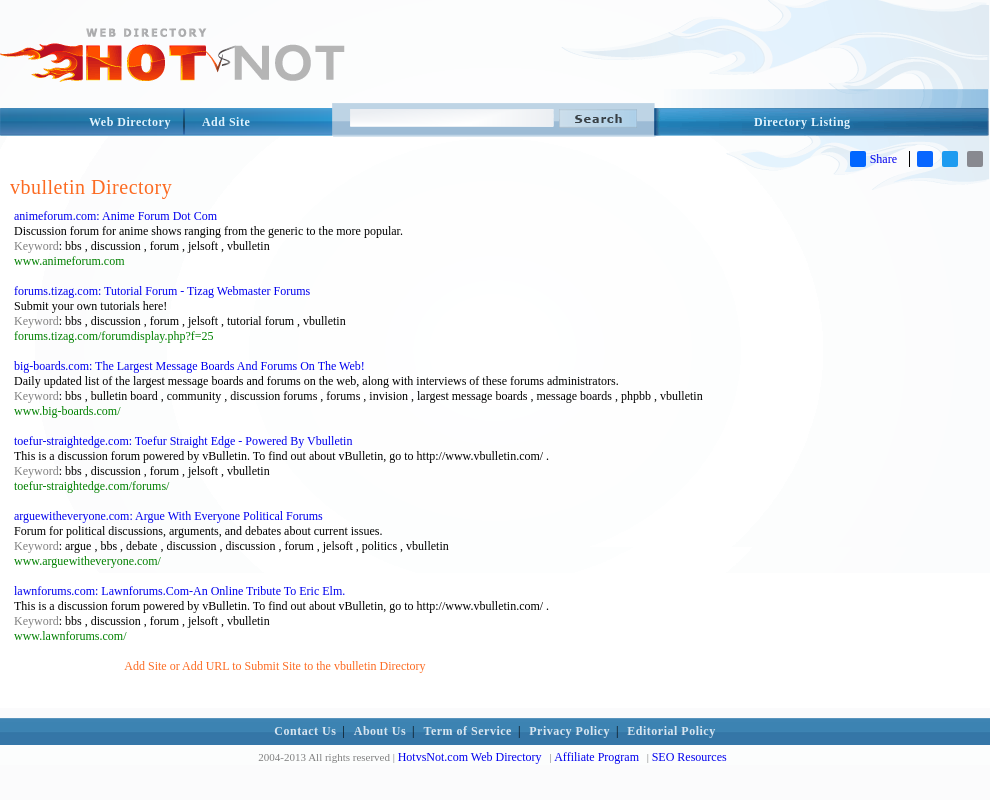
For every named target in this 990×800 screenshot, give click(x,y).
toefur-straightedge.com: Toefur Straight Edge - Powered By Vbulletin (183, 441)
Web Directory (130, 122)
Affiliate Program (596, 757)
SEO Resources (689, 757)
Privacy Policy (569, 731)
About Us (380, 731)
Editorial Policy (671, 731)
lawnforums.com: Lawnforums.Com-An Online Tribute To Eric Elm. (179, 591)
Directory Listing (802, 122)
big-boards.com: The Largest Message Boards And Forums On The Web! (189, 366)
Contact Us (305, 731)
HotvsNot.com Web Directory (470, 757)
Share (873, 159)
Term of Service (468, 731)
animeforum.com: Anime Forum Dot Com (115, 216)
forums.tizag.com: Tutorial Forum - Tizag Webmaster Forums (162, 291)
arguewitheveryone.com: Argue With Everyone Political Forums (168, 516)
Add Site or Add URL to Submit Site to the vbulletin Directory (274, 666)
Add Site (226, 122)
